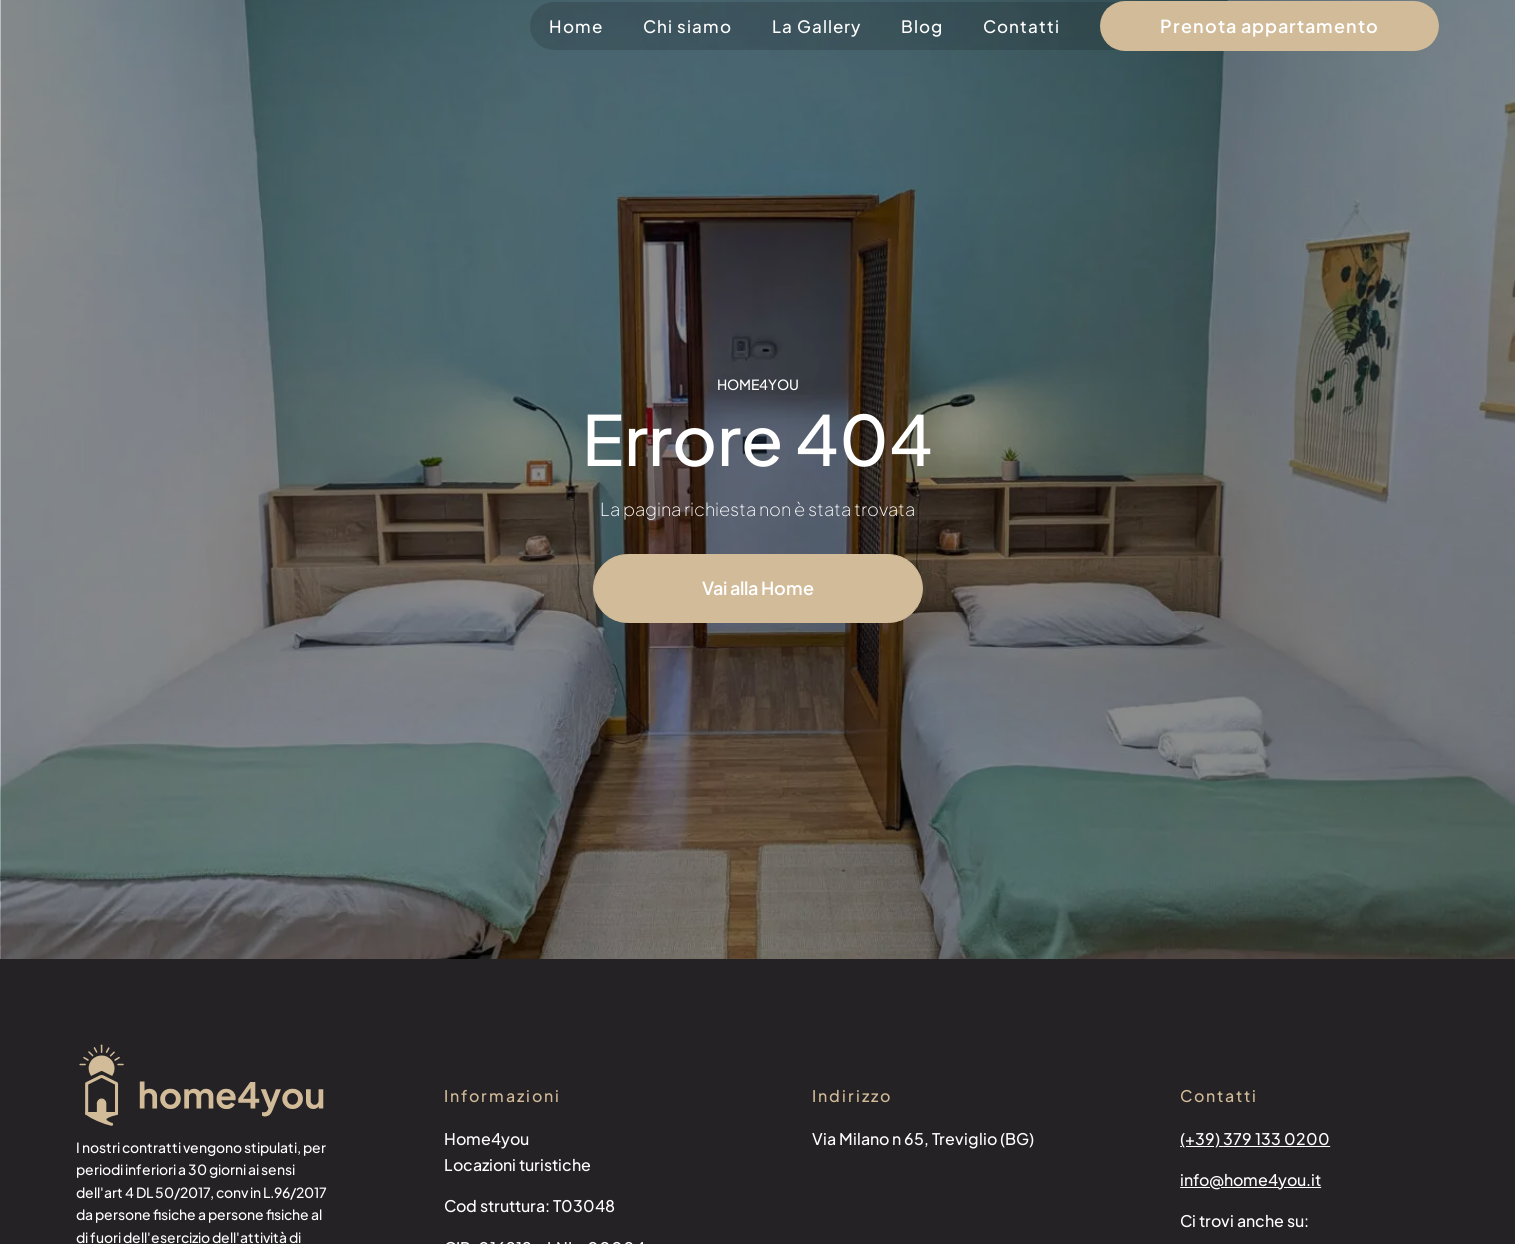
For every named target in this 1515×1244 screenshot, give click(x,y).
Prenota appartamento (1269, 25)
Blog (922, 26)
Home (576, 26)
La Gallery (816, 26)
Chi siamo (687, 26)
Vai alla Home (758, 587)
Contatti (1021, 26)
